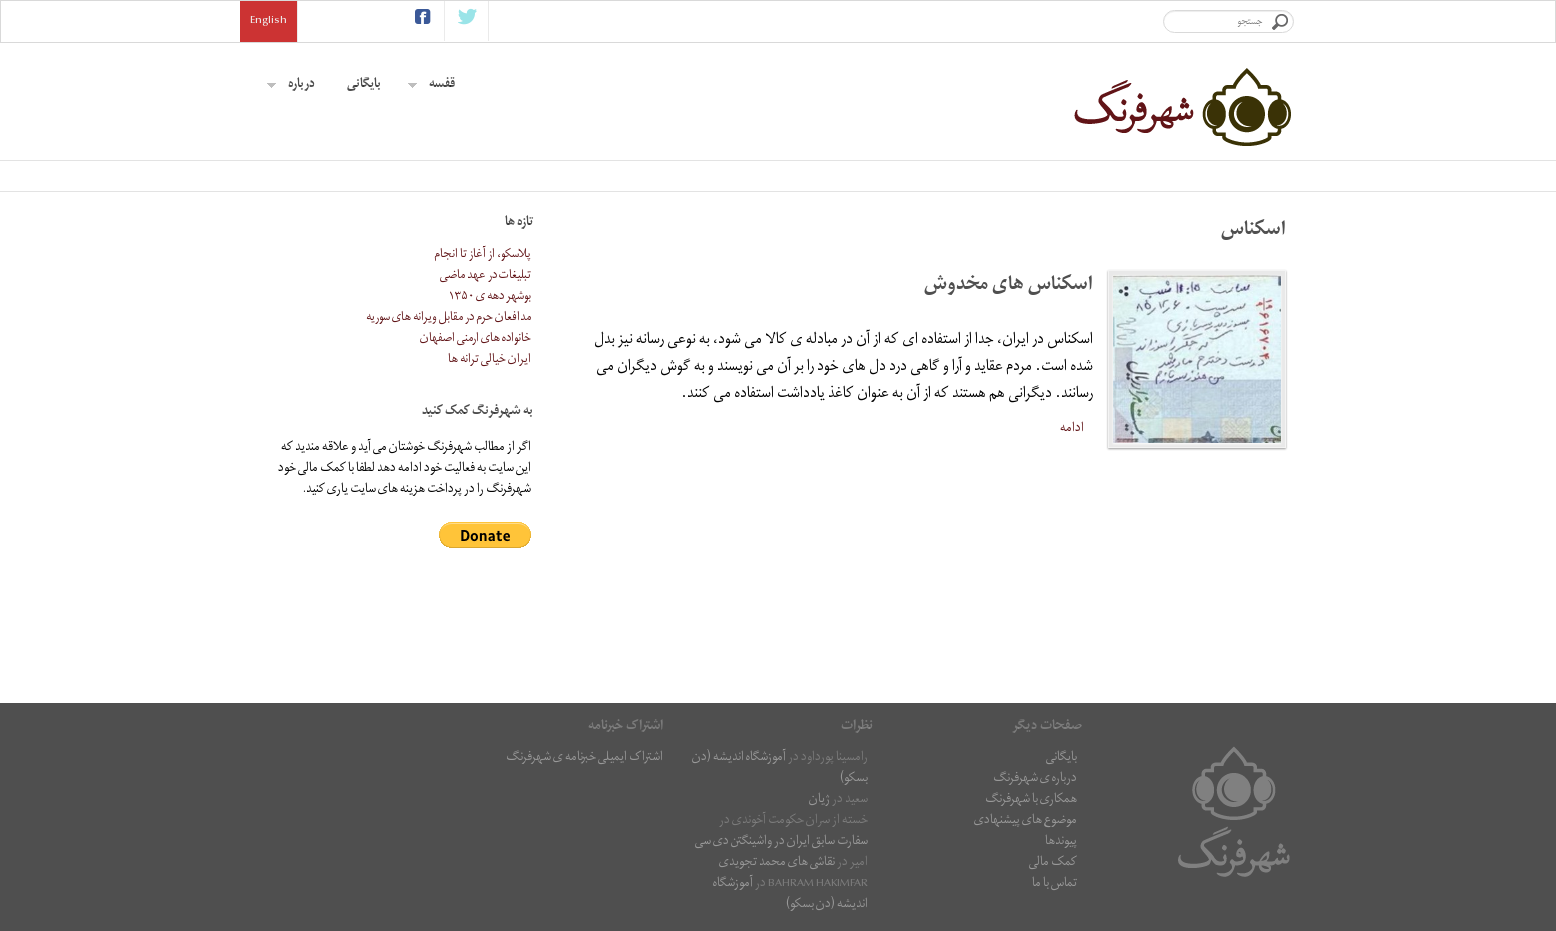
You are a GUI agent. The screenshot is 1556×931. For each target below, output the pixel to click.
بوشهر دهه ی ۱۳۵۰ (490, 297)
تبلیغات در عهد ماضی (485, 276)
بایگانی (364, 85)
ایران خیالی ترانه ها (489, 360)
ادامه (1072, 428)
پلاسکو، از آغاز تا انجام (482, 255)
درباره (291, 85)
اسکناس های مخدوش (1008, 286)
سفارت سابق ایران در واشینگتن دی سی (781, 842)
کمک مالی (1053, 863)
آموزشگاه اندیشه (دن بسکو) (780, 769)
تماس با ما (1054, 884)
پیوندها (1061, 842)
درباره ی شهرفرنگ (1035, 779)
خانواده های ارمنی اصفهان (475, 339)
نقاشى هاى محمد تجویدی (777, 863)
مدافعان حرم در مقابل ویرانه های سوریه (448, 318)
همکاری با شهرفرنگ (1031, 800)
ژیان (819, 800)
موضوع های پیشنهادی (1025, 821)
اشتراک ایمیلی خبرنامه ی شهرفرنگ (584, 758)
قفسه (431, 85)
